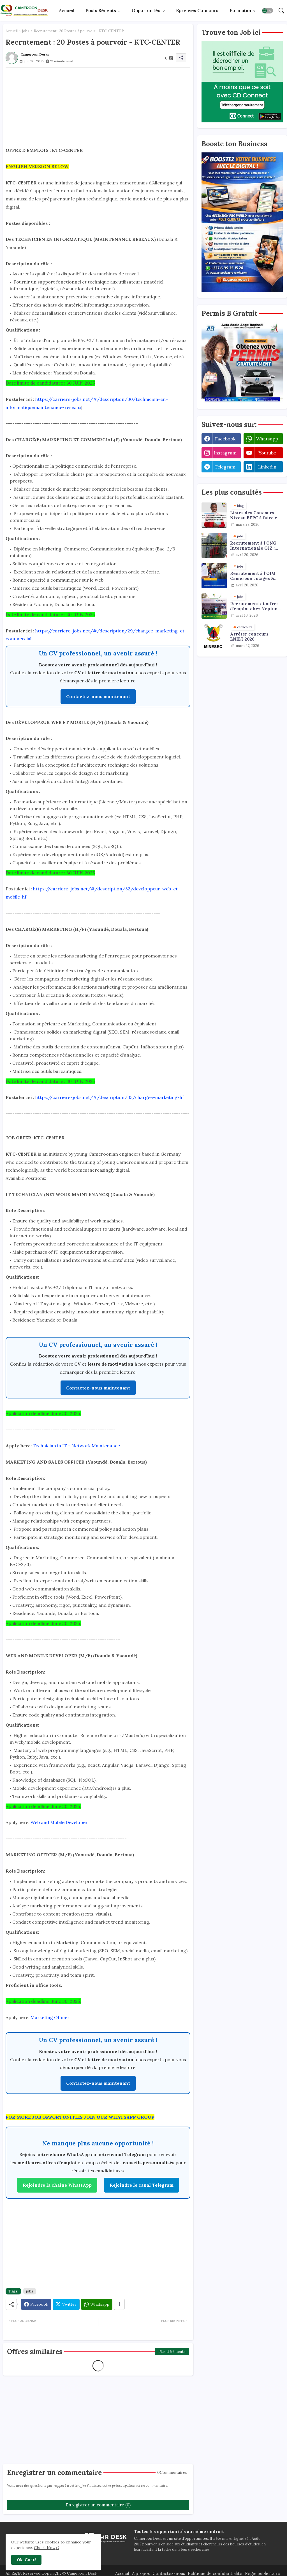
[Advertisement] (98, 107)
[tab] (66, 10)
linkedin (267, 467)
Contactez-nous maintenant (98, 696)
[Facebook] (36, 2304)
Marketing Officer (50, 2017)
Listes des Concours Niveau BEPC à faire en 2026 (255, 515)
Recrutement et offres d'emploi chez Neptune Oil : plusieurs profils (255, 606)
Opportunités (146, 10)
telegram (225, 467)
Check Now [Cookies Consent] (44, 2547)
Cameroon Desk (81, 2573)
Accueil (66, 10)
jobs (25, 31)
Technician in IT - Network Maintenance (76, 1445)
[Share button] (119, 2304)
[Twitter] (66, 2304)
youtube (267, 453)
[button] (267, 10)
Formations (242, 10)
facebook (225, 439)
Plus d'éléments (172, 2351)
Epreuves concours (197, 10)
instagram (225, 453)
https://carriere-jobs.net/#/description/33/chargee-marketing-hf (109, 1097)
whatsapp (267, 439)
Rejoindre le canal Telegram (141, 2185)
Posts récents (100, 10)
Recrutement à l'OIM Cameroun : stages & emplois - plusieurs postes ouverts (253, 576)
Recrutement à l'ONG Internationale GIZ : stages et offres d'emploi (253, 546)
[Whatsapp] (96, 2304)
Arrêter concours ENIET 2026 (249, 637)
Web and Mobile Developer (59, 1822)
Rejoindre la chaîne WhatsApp (57, 2185)
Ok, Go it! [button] (26, 2559)
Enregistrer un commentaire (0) (98, 2505)
